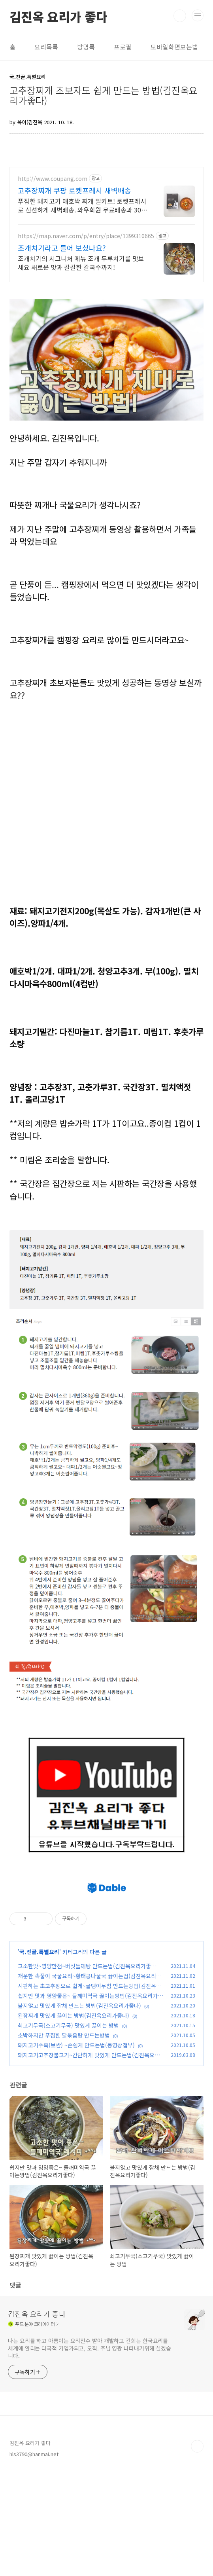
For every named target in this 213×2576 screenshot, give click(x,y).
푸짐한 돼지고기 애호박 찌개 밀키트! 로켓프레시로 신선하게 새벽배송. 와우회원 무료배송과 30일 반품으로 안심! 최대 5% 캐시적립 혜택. (82, 205)
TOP (197, 2550)
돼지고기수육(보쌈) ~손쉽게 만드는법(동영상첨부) (76, 2149)
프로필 (123, 46)
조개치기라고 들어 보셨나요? (62, 247)
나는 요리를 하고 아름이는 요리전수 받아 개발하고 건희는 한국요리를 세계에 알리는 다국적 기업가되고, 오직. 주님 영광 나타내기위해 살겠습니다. (89, 2452)
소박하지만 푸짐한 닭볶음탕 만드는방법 (64, 2139)
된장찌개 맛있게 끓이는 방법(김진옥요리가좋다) (73, 2119)
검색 (180, 16)
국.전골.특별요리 (39, 2056)
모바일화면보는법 (174, 46)
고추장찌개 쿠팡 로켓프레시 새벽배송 (74, 190)
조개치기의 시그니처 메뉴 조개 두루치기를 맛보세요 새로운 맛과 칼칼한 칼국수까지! (81, 262)
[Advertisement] (111, 1917)
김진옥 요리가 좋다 (58, 15)
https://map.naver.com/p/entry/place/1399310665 (86, 236)
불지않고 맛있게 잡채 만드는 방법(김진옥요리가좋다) (79, 2109)
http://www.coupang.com (52, 178)
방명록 (86, 46)
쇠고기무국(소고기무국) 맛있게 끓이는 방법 (68, 2129)
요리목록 (46, 46)
